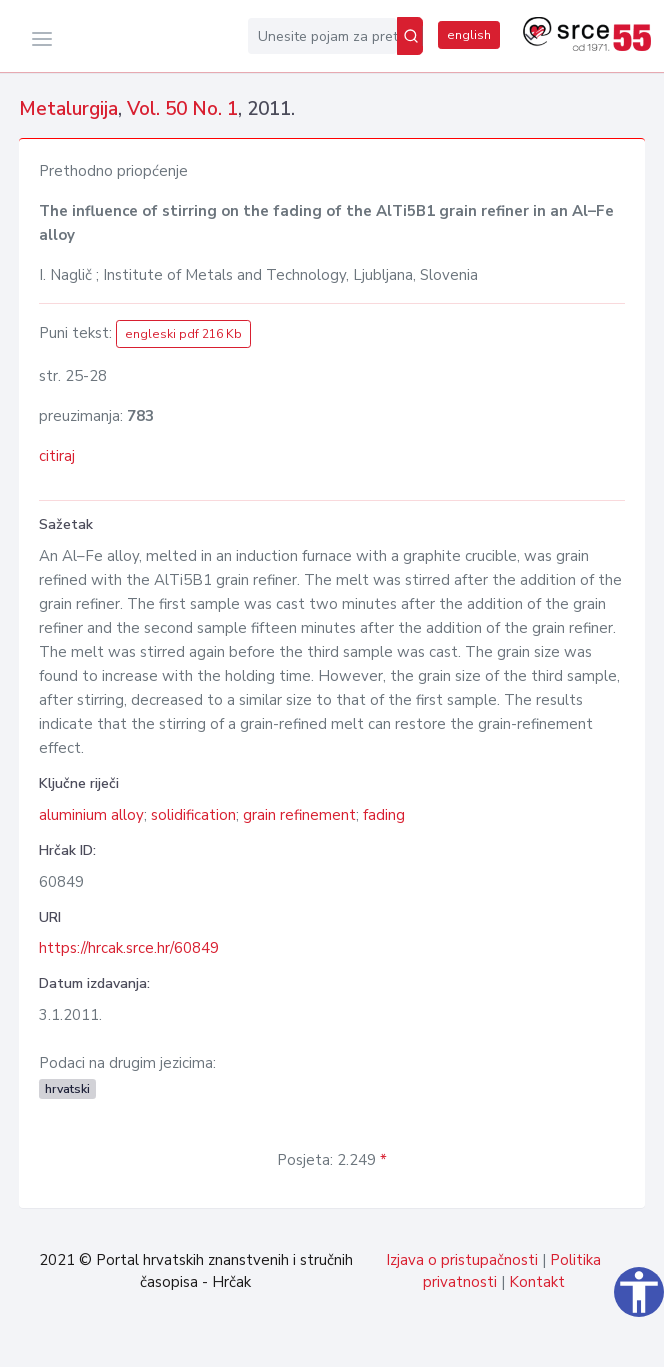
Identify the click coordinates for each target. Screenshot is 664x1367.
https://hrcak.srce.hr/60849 (129, 948)
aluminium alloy (91, 815)
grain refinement (299, 815)
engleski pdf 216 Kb (183, 334)
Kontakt (537, 1282)
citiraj (57, 456)
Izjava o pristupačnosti (462, 1260)
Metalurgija (68, 109)
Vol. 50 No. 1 (182, 109)
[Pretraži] (410, 36)
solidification (193, 815)
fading (384, 815)
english (469, 35)
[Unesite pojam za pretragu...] (322, 36)
